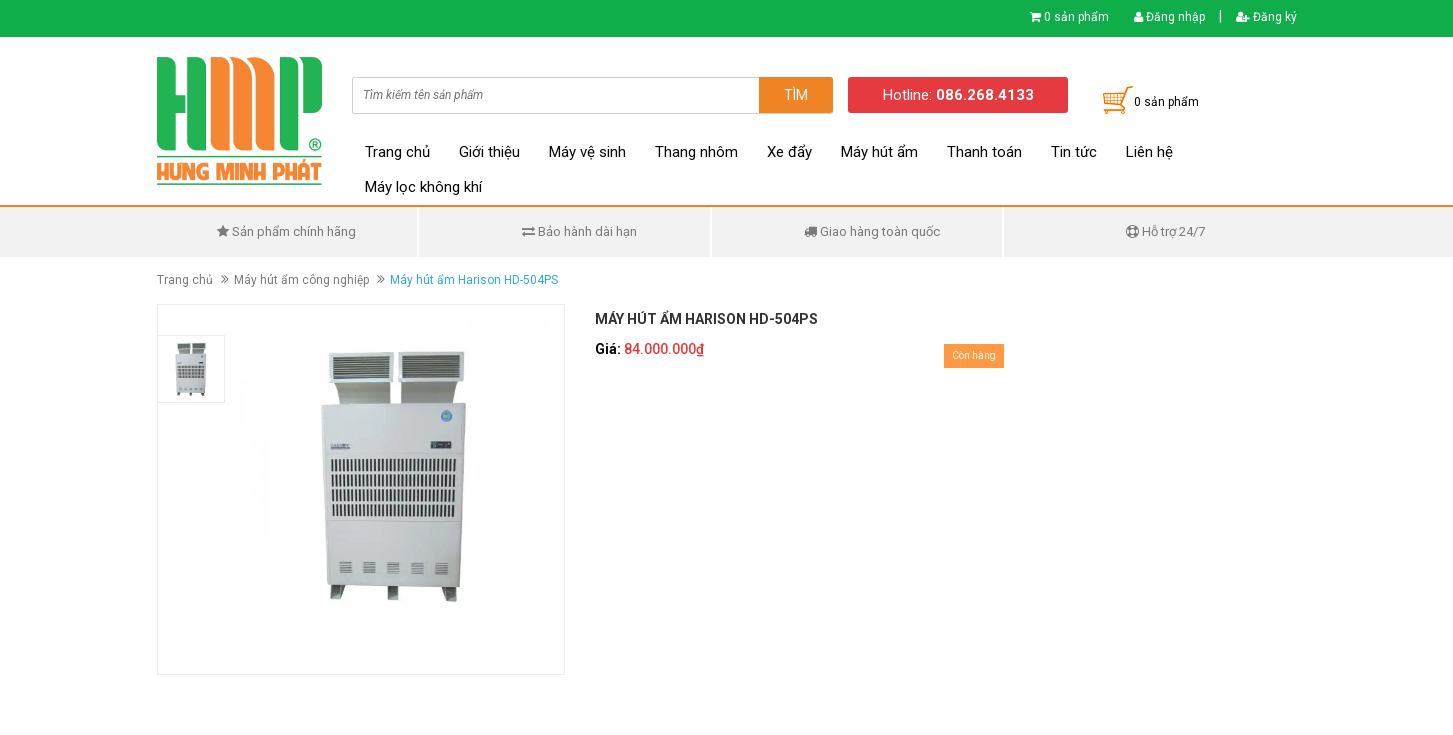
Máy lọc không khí (423, 187)
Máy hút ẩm (879, 152)
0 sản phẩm (1076, 17)
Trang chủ (397, 152)
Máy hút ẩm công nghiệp (301, 280)
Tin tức (1074, 152)
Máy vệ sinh (587, 152)
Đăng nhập (1169, 17)
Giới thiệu (489, 152)
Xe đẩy (789, 152)
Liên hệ (1149, 152)
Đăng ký (1266, 17)
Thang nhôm (696, 152)
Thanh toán (984, 152)
